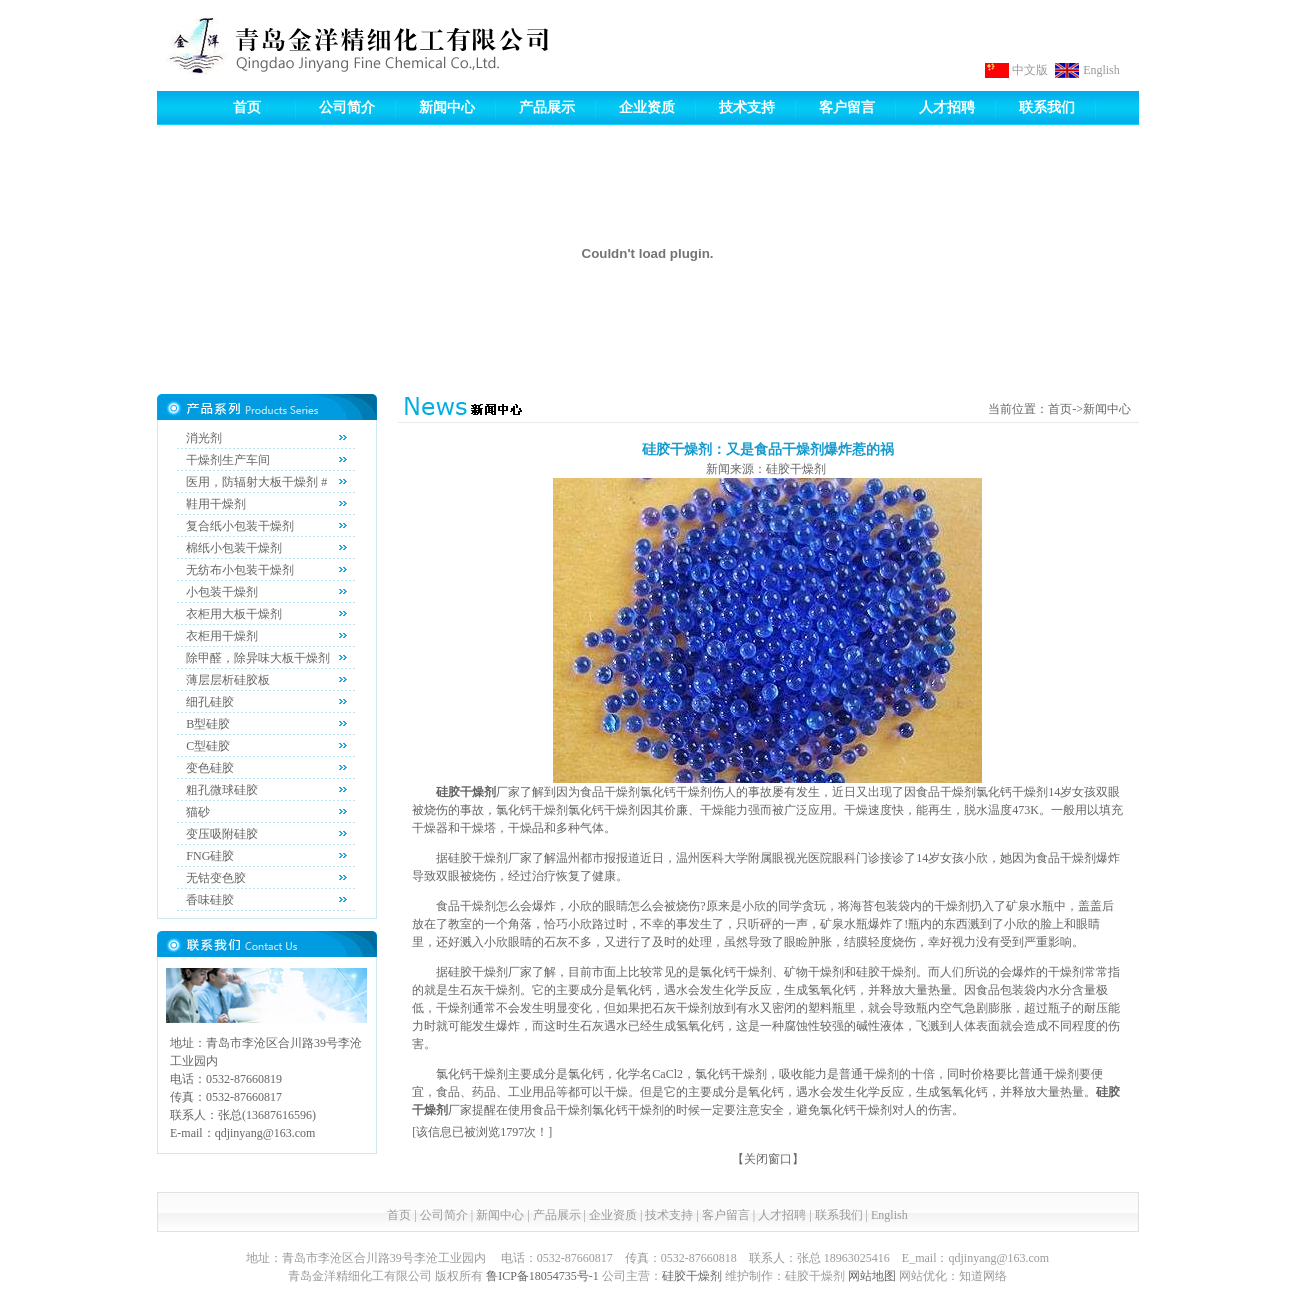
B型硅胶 (208, 724)
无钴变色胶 (216, 878)
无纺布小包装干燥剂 (240, 570)
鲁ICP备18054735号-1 (542, 1276)
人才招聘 (947, 107)
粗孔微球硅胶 (222, 790)
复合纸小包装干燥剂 (240, 526)
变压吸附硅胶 (222, 834)
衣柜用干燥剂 (222, 636)
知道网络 (983, 1276)
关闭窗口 (768, 1159)
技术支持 (747, 107)
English (1101, 70)
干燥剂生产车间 (228, 460)
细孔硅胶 (210, 702)
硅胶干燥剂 (692, 1276)
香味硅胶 (210, 900)
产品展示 (547, 107)
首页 (247, 107)
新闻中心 (447, 107)
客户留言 (847, 107)
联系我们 (1047, 107)
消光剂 (204, 438)
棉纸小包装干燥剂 (234, 548)
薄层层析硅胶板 (228, 680)
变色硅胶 (210, 768)
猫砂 (198, 812)
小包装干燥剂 (222, 592)
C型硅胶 (208, 746)
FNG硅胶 (210, 856)
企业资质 (647, 107)
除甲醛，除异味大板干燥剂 (258, 658)
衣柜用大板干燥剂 (234, 614)
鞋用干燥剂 (216, 504)
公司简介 (347, 107)
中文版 (1030, 70)
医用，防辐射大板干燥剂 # (256, 482)
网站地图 (872, 1276)
